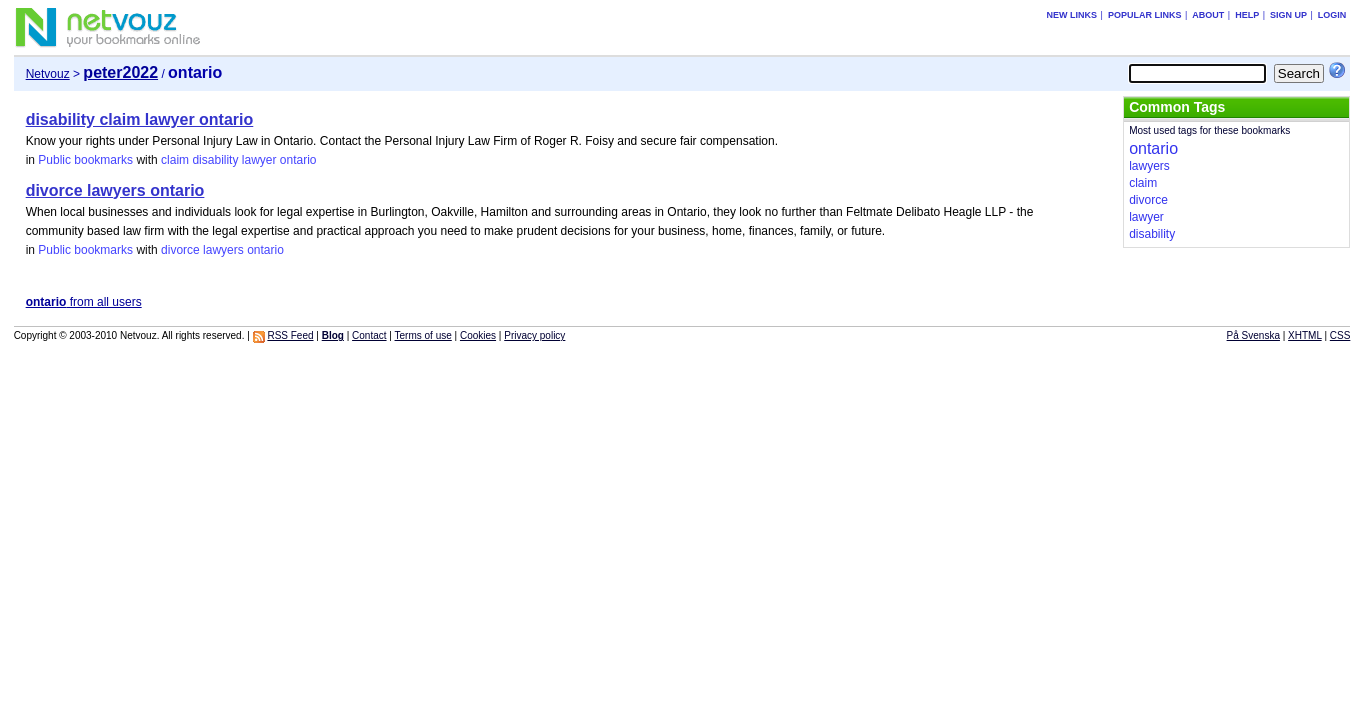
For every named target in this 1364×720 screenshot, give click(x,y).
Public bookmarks (85, 160)
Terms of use (423, 335)
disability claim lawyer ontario (140, 119)
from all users (84, 302)
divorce (180, 250)
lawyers (223, 250)
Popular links (1145, 15)
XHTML (1305, 335)
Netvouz (48, 74)
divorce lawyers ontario (115, 190)
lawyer (259, 160)
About (1208, 15)
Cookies (478, 335)
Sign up (1288, 15)
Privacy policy (534, 335)
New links (1072, 15)
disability (215, 160)
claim (175, 160)
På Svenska (1253, 335)
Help (1247, 15)
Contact (369, 335)
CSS (1340, 335)
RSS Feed (290, 335)
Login (1332, 15)
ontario (298, 160)
